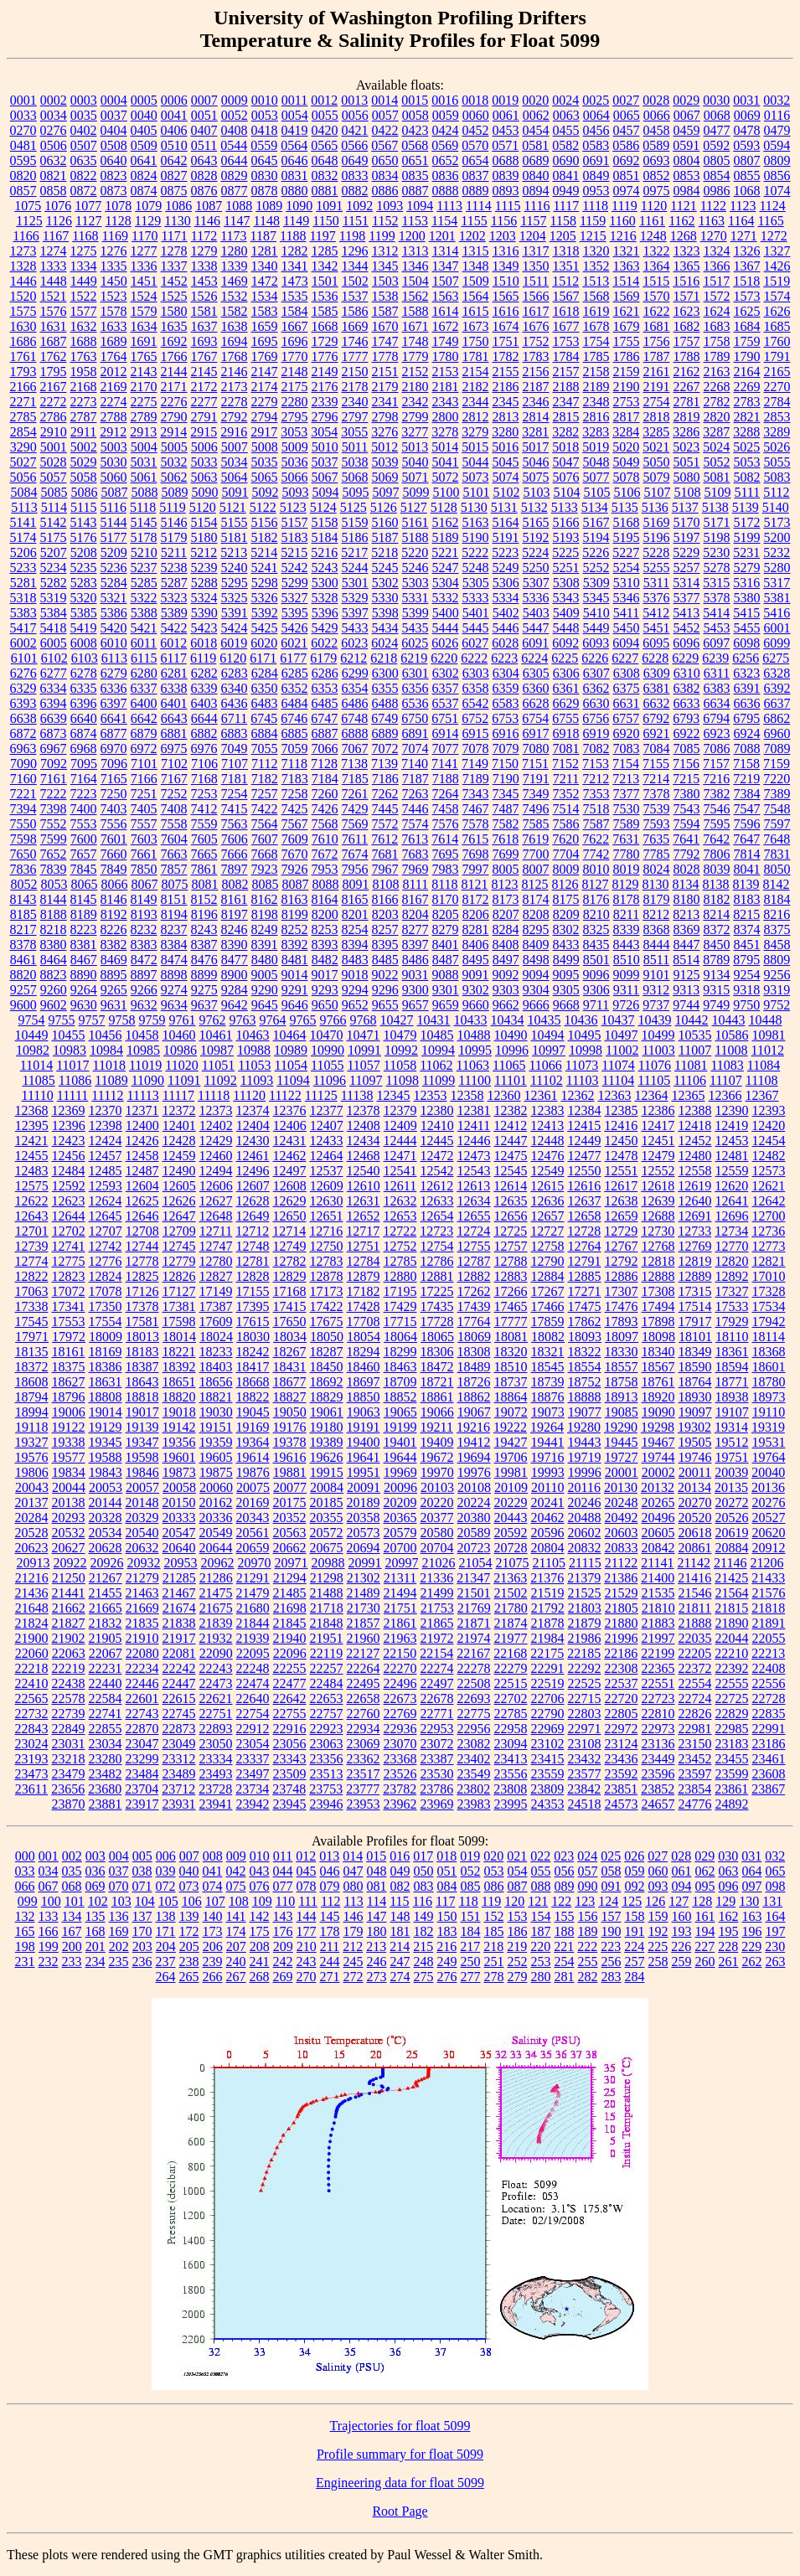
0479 (777, 130)
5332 (445, 598)
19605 (216, 1457)
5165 (536, 522)
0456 (596, 130)
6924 (747, 733)
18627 (68, 1382)
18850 (363, 1397)
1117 (566, 206)
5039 (385, 462)
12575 (32, 1186)
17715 (400, 1321)
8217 (23, 929)
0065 (626, 115)
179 (353, 1931)
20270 (695, 1502)
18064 (400, 1336)
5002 (83, 447)
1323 (687, 251)
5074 (506, 477)
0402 (83, 130)
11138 (357, 1095)
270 (307, 1976)
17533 (732, 1306)
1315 (475, 251)
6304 (506, 673)
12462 (290, 1156)
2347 (566, 402)
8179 (656, 899)
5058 (83, 477)
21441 (68, 1593)
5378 (717, 598)
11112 (107, 1095)
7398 (53, 809)
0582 (565, 145)
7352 (566, 794)
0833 (355, 175)
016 (400, 1856)
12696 (732, 1216)
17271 (584, 1291)
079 (330, 1886)
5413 (686, 613)
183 (447, 1931)
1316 (506, 251)
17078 (105, 1291)
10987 (217, 1050)
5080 (687, 477)
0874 (144, 190)
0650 (385, 160)
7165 (114, 779)
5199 (747, 537)
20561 (253, 1532)
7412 (204, 809)
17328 (769, 1291)
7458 (445, 809)
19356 (179, 1442)
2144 (174, 371)
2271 (23, 402)
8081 (204, 884)
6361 (566, 688)
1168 (85, 236)
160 (682, 1916)
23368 (400, 1759)
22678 (437, 1698)
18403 (216, 1367)
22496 (400, 1683)
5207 (53, 552)
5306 (506, 583)
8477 (234, 959)
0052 (234, 115)
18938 (732, 1397)
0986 (717, 190)
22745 (179, 1713)
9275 (204, 990)
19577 (68, 1457)
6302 (445, 673)
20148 (142, 1502)
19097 (695, 1412)
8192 (114, 914)
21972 (437, 1638)
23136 (658, 1744)
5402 (506, 613)
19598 (142, 1457)
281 (565, 1976)
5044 (475, 462)
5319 (53, 598)
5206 (23, 552)
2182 (475, 386)
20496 (658, 1517)
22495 (363, 1683)
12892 (732, 1276)
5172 (747, 522)
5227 (625, 552)
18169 (105, 1352)
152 (494, 1916)
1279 (204, 251)
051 (447, 1871)
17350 (105, 1306)
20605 (658, 1532)
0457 (626, 130)
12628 (253, 1201)
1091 (329, 206)
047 (353, 1871)
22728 (769, 1698)
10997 (548, 1050)
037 (119, 1871)
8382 (114, 944)
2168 (83, 386)
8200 (325, 914)
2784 (777, 402)
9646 (294, 1005)
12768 (658, 1246)
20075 (253, 1487)
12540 (363, 1171)
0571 (505, 145)
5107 (656, 492)
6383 (717, 688)
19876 (253, 1472)
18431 (290, 1367)
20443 (511, 1517)
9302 (475, 990)
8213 (686, 914)
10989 (290, 1050)
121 (538, 1901)
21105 (549, 1563)
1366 (717, 266)
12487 (142, 1171)
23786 (436, 1789)
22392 (732, 1668)
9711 (596, 1005)
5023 (686, 447)
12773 (769, 1246)
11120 (249, 1095)
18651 (179, 1382)
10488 (474, 1035)
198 (25, 1946)
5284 (114, 583)
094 (682, 1886)
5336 (536, 598)
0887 (415, 190)
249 (447, 1961)
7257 (264, 794)
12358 (466, 1095)
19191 (363, 1427)
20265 (658, 1502)
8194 (174, 914)
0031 (746, 100)
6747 (324, 718)
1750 (475, 341)
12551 (621, 1171)
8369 (687, 929)
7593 (656, 824)
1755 (626, 341)
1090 (299, 206)
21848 (326, 1623)
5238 (174, 567)
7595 (717, 824)
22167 (473, 1653)
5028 (53, 462)
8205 (445, 914)
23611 (31, 1789)
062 (705, 1871)
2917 (263, 432)
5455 (747, 628)
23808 (510, 1789)
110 (285, 1901)
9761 (182, 1020)
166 (49, 1931)
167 (72, 1931)
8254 (355, 929)
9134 (717, 975)
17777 (511, 1321)
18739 (548, 1382)
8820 (23, 975)
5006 (204, 447)
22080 (142, 1653)
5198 (717, 537)
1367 (747, 266)
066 (25, 1886)
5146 (174, 522)
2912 (113, 432)
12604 (142, 1186)
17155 (253, 1291)
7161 (53, 779)
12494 (216, 1171)
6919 (596, 733)
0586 (625, 145)
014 (353, 1856)
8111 (415, 884)
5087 (114, 492)
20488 (584, 1517)
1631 (53, 326)
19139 (142, 1427)
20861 (695, 1548)
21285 (179, 1578)
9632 (144, 1005)
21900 (32, 1638)
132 (25, 1916)
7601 (114, 839)
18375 (68, 1367)
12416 (620, 1125)
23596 (658, 1774)
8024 (656, 869)
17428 (363, 1306)
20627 (68, 1548)
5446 (506, 628)
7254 (234, 794)
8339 (626, 929)
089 (565, 1886)
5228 (656, 552)
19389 (326, 1442)
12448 (548, 1140)
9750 (746, 1005)
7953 (325, 869)
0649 (355, 160)
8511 (656, 959)
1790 (747, 356)
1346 (415, 266)
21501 (474, 1593)
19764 (769, 1457)
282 (588, 1976)
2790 (174, 417)
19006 (68, 1412)
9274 (174, 990)
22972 (621, 1729)
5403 (536, 613)
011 (282, 1856)
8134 (686, 884)
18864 (511, 1397)
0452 (475, 130)
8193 (144, 914)
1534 (264, 296)
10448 (765, 1020)
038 (142, 1871)
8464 (53, 959)
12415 (584, 1125)
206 (213, 1946)
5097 (385, 492)
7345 (506, 794)
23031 (68, 1744)
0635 (83, 160)
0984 (687, 190)
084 (447, 1886)
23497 (253, 1774)
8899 (204, 975)
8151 (174, 899)
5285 (144, 583)
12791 (584, 1261)
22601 (142, 1698)
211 (329, 1946)
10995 (475, 1050)
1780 (445, 356)
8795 (746, 959)
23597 (695, 1774)
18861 (437, 1397)
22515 (511, 1683)
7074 (415, 748)
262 (752, 1961)
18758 (621, 1382)
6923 (717, 733)
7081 (566, 748)
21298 (326, 1578)
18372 (32, 1367)
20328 (105, 1517)
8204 (415, 914)
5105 (596, 492)
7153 (595, 763)
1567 (566, 296)
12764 (584, 1246)
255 (588, 1961)
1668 (325, 326)
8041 (747, 869)
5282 (53, 583)
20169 (253, 1502)
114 (376, 1901)
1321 (626, 251)
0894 (536, 190)
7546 (717, 809)
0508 (114, 145)
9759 (152, 1020)
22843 (32, 1729)
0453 (506, 130)
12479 (658, 1156)
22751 (216, 1713)
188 (565, 1931)
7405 (144, 809)
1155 (474, 221)
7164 (83, 779)
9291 (294, 990)
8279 (445, 929)
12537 (326, 1171)
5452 (687, 628)
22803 (584, 1713)
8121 (475, 884)
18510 (511, 1367)
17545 (32, 1321)
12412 (510, 1125)
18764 (695, 1382)
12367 (761, 1095)
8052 (23, 884)
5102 (506, 492)
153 (518, 1916)
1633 (114, 326)
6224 (534, 658)
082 (400, 1886)
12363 (614, 1095)
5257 (687, 567)
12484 (68, 1171)
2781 (687, 402)
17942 (769, 1321)
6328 (776, 673)
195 (729, 1931)
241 (260, 1961)
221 (564, 1946)
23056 (290, 1744)
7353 (596, 794)
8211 (626, 914)
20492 (621, 1517)
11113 (143, 1095)
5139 (745, 507)
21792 (548, 1608)
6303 (475, 673)
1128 (118, 221)
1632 (83, 326)
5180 (204, 537)
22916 (290, 1729)
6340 (234, 688)
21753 (437, 1608)
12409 (400, 1125)
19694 (474, 1457)
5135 (625, 507)
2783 (747, 402)
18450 (326, 1367)
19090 (658, 1412)
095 (705, 1886)
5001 (53, 447)
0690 (566, 160)
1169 (115, 236)
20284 (32, 1517)
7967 (385, 869)
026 (634, 1856)
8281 (475, 929)
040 (189, 1871)
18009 (105, 1336)
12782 (290, 1261)
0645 (264, 160)
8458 (777, 944)
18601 (769, 1367)
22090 (216, 1653)
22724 (695, 1698)
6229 (685, 658)
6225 (564, 658)
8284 (506, 929)
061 (682, 1871)
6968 (83, 748)
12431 (290, 1140)
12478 (621, 1156)
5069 (385, 477)
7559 (204, 824)
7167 (174, 779)
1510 (506, 281)
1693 (204, 341)
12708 (142, 1231)
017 (423, 1856)
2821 (747, 417)
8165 (355, 899)
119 (491, 1901)
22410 (32, 1683)
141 (236, 1916)
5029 (83, 462)
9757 (92, 1020)
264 (166, 1976)
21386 (620, 1578)
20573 (363, 1532)
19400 (363, 1442)
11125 (321, 1095)
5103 (536, 492)
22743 (142, 1713)
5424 (234, 628)
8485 (385, 959)
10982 (32, 1050)
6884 (264, 733)
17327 (732, 1291)
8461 (23, 959)
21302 (363, 1578)
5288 (204, 583)
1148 (266, 221)
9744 (686, 1005)
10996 (512, 1050)
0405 (144, 130)
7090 (23, 763)
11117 (178, 1095)
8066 (114, 884)
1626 (777, 311)
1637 (204, 326)
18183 (142, 1352)
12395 (32, 1125)
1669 (355, 326)
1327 (777, 251)
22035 (695, 1638)
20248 (621, 1502)
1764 (114, 356)
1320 (596, 251)
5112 (776, 492)
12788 (511, 1261)
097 (752, 1886)
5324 (204, 598)
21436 (32, 1593)
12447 (511, 1140)
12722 (399, 1231)
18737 (511, 1382)
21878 (548, 1623)
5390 (204, 613)
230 (775, 1946)
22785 (511, 1713)
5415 (746, 613)
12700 (769, 1216)
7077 (445, 748)
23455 (732, 1759)
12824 (105, 1276)
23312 (179, 1759)
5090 (204, 492)
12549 (548, 1171)
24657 (658, 1804)
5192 (536, 537)
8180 (687, 899)
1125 (29, 221)
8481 (294, 959)
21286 (216, 1578)
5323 (174, 598)
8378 (23, 944)
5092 (264, 492)
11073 (581, 1065)
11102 (546, 1080)
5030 (114, 462)
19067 (474, 1412)
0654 (475, 160)
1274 (53, 251)
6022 (324, 643)
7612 (384, 839)
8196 (204, 914)
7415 (234, 809)
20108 (474, 1487)
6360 (536, 688)
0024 (565, 100)
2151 (385, 371)
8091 (355, 884)
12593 (105, 1186)
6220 (444, 658)
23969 (437, 1804)
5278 (717, 567)
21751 (400, 1608)
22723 (658, 1698)
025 (611, 1856)
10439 (655, 1020)
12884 (548, 1276)
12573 (769, 1171)
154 (541, 1916)
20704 (437, 1548)
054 (518, 1871)
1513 (595, 281)
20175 (290, 1502)
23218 (68, 1759)
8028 (687, 869)
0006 (174, 100)
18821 (216, 1397)
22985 (732, 1729)
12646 (142, 1216)
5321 (114, 598)
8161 (234, 899)
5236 (114, 567)
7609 (294, 839)
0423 (415, 130)
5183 (294, 537)
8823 (53, 975)
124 (608, 1901)
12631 (363, 1201)
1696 (294, 341)
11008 (731, 1050)
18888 (584, 1397)
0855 (747, 175)
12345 (393, 1095)
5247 (445, 567)
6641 (114, 718)
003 (95, 1856)
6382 (687, 688)
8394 (355, 944)
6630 (596, 703)
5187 (385, 537)
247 (400, 1961)
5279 (747, 567)
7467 (475, 809)
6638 (23, 718)
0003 (83, 100)
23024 (32, 1744)
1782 (506, 356)
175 (260, 1931)
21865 (437, 1623)
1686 (23, 341)
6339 (204, 688)
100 (51, 1901)
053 (494, 1871)
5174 (23, 537)
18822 (253, 1397)
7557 (144, 824)
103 (121, 1901)
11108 (762, 1080)
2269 (747, 386)
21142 (694, 1563)
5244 (355, 567)
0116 (777, 115)
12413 (547, 1125)
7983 (445, 869)
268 (260, 1976)
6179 (323, 658)
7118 (294, 763)
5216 (324, 552)
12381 (474, 1110)
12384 (584, 1110)
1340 (264, 266)
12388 (695, 1110)
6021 (294, 643)
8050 (777, 869)
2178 (355, 386)
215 (423, 1946)
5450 (626, 628)
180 (377, 1931)
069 (95, 1886)
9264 (83, 990)
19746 (695, 1457)
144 (307, 1916)
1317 (536, 251)
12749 (290, 1246)
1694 (234, 341)
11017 (72, 1065)
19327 (32, 1442)
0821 (53, 175)
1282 (294, 251)
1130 (177, 221)
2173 (234, 386)
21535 (658, 1593)
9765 (303, 1020)
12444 (400, 1140)
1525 (174, 296)
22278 (474, 1668)
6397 (114, 703)
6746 (294, 718)
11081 (690, 1065)
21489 (363, 1593)
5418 (53, 628)
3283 (595, 432)
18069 (474, 1336)
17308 (658, 1291)
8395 (385, 944)
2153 (445, 371)
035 (72, 1871)
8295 (536, 929)
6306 (566, 673)
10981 (769, 1035)
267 (236, 1976)
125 (632, 1901)
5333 (475, 598)
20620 (769, 1532)
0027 (625, 100)
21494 (400, 1593)
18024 (216, 1336)
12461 (253, 1156)
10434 (507, 1020)
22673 (400, 1698)
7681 (385, 854)
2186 (506, 386)
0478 (747, 130)
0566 (354, 145)
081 (377, 1886)
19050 (290, 1412)
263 (776, 1961)
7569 (355, 824)
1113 (449, 206)
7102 (174, 763)
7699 (506, 854)
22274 (437, 1668)
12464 (326, 1156)
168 (95, 1931)
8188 (53, 914)
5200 (777, 537)
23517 (363, 1774)
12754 (437, 1246)
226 (681, 1946)
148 (400, 1916)
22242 (179, 1668)
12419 (731, 1125)
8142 (776, 884)
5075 (536, 477)
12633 (437, 1201)
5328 (325, 598)
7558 (174, 824)
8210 (596, 914)
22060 (32, 1653)
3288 (746, 432)
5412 (656, 613)
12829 (290, 1276)
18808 (105, 1397)
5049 (626, 462)
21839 (216, 1623)
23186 (769, 1744)
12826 (179, 1276)
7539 (656, 809)
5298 (264, 583)
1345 (385, 266)
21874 (511, 1623)
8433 (566, 944)
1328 (23, 266)
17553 (68, 1321)
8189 (83, 914)
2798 (385, 417)
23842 (584, 1789)
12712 (252, 1231)
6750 (414, 718)
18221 (179, 1352)
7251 (144, 794)
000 (25, 1856)
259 (682, 1961)
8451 (747, 944)
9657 (415, 1005)
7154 (625, 763)
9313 (686, 990)
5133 (564, 507)
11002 (622, 1050)
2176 (325, 386)
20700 (400, 1548)
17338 (32, 1306)
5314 (686, 583)
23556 (511, 1774)
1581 (204, 311)
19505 (695, 1442)
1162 (681, 221)
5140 (775, 507)
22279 (511, 1668)
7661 (144, 854)
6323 (746, 673)
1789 (717, 356)
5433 (355, 628)
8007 (536, 869)
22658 (363, 1698)
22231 (105, 1668)
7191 (536, 779)
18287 (326, 1352)
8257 (385, 929)
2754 (656, 402)
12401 (179, 1125)
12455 (32, 1156)
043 (260, 1871)
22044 (732, 1638)
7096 (114, 763)
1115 (508, 206)
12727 (547, 1231)
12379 (400, 1110)
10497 (621, 1035)
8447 (687, 944)
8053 (53, 884)
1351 (566, 266)
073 (189, 1886)
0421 (355, 130)
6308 (626, 673)
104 (145, 1901)
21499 (437, 1593)
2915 (203, 432)
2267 (687, 386)
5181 (234, 537)
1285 (325, 251)
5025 (746, 447)
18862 (474, 1397)
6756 (595, 718)
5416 (776, 613)
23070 (400, 1744)
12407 (326, 1125)
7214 (656, 779)
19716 (548, 1457)
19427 (511, 1442)
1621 (626, 311)
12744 (142, 1246)
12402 (216, 1125)
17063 (32, 1291)
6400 (144, 703)
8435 (596, 944)
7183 (294, 779)
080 (353, 1886)
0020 (535, 100)
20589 (474, 1532)
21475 (216, 1593)
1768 (234, 356)
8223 (83, 929)
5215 (294, 552)
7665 (204, 854)
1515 (656, 281)
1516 (686, 281)
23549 (474, 1774)
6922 (687, 733)
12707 (105, 1231)
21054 (476, 1563)
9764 (273, 1020)
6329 (23, 688)
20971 (291, 1563)
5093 (294, 492)
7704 (566, 854)
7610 (325, 839)
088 (541, 1886)
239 (213, 1961)
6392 (777, 688)
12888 (658, 1276)
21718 (326, 1608)
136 (119, 1916)
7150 (505, 763)
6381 (656, 688)
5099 (415, 492)
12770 (732, 1246)
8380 (53, 944)
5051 (687, 462)
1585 (325, 311)
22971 (584, 1729)
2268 (717, 386)
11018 (109, 1065)
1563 (445, 296)
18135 (32, 1352)
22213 (768, 1653)
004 (119, 1856)
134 (72, 1916)
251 (494, 1961)
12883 (511, 1276)
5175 (53, 537)
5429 (325, 628)
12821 (769, 1261)
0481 (23, 145)
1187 (263, 236)
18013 (142, 1336)
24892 (732, 1804)
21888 (695, 1623)
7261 (355, 794)
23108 (584, 1744)
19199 (400, 1427)
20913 (33, 1563)
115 (399, 1901)
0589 (656, 145)
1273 (23, 251)
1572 (717, 296)
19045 (253, 1412)
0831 (294, 175)
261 (729, 1961)
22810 (658, 1713)
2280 (294, 402)
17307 (621, 1291)
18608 (32, 1382)
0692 (626, 160)
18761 (658, 1382)
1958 (83, 371)
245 (353, 1961)
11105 (653, 1080)
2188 (566, 386)
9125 (687, 975)
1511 (536, 281)
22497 (437, 1683)
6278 (83, 673)
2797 (355, 417)
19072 (511, 1412)
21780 (511, 1608)
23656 (68, 1789)
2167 (53, 386)
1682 (687, 326)
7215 (686, 779)
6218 (383, 658)
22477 (290, 1683)
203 (142, 1946)
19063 (363, 1412)
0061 (506, 115)
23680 (104, 1789)
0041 (174, 115)
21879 (584, 1623)
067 (49, 1886)
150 (447, 1916)
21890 (732, 1623)
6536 (415, 703)
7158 (746, 763)
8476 (204, 959)
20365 (400, 1517)
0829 (234, 175)
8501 (596, 959)
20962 (218, 1563)
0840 (536, 175)
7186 (385, 779)
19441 (548, 1442)
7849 (114, 869)
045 (307, 1871)
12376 (290, 1110)
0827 (174, 175)
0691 (596, 160)
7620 (565, 839)
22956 (474, 1729)
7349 (536, 794)
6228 (655, 658)
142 (260, 1916)
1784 (566, 356)
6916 (506, 733)
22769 (400, 1713)
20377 (437, 1517)
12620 (731, 1186)
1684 (747, 326)
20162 (216, 1502)
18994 (32, 1412)
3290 (23, 447)
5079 (656, 477)
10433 (471, 1020)
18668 (253, 1382)
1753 (566, 341)
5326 (264, 598)
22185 (584, 1653)
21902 (68, 1638)
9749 (716, 1005)
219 (517, 1946)
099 (28, 1901)
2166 (23, 386)
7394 (23, 809)
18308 (474, 1352)
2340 (355, 402)
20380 (474, 1517)
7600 (83, 839)
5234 (53, 567)
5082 (747, 477)
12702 (68, 1231)
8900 (234, 975)
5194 (596, 537)
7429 (355, 809)
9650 (325, 1005)
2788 (114, 417)
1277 (144, 251)
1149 (296, 221)
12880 (400, 1276)
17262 (474, 1291)
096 (729, 1886)
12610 (363, 1186)
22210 (731, 1653)
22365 (658, 1668)
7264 (445, 794)
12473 (474, 1156)
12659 (621, 1216)
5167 (596, 522)
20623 (32, 1548)
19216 (473, 1427)
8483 (355, 959)
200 (72, 1946)
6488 (385, 703)
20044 (68, 1487)
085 (471, 1886)
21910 (142, 1638)
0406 (174, 130)
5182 (264, 537)
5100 (445, 492)
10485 (437, 1035)
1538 (385, 296)
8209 (566, 914)
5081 (717, 477)
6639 (53, 718)
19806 (32, 1472)
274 (400, 1976)
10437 (618, 1020)
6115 (144, 658)
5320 (83, 598)
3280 (505, 432)
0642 (174, 160)
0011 (294, 100)
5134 (594, 507)
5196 (656, 537)
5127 (413, 507)
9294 (355, 990)
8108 (385, 884)
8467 (83, 959)
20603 (621, 1532)
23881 (105, 1804)
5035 (264, 462)
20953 (181, 1563)
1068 (747, 190)
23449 (658, 1759)
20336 (216, 1517)
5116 (113, 507)
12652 (363, 1216)
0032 (776, 100)
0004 (114, 100)
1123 (743, 206)
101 (75, 1901)
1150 (325, 221)
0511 (204, 145)
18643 (142, 1382)
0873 (114, 190)
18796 (68, 1397)
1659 (264, 326)
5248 (475, 567)
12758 (548, 1246)
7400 (83, 809)
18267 (290, 1352)
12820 (732, 1261)
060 (658, 1871)
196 (752, 1931)
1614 (445, 311)
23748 (289, 1789)
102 (98, 1901)
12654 (437, 1216)
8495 (475, 959)
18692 (326, 1382)
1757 (687, 341)
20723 (474, 1548)
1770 (294, 356)
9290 (264, 990)
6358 (475, 688)
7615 (475, 839)
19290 (620, 1427)
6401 (174, 703)
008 (213, 1856)
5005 (174, 447)
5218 (384, 552)
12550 (584, 1171)
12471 (400, 1156)
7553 (83, 824)
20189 (363, 1502)
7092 (53, 763)
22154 (436, 1653)
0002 (53, 100)
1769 (264, 356)
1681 (656, 326)
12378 (363, 1110)
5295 (234, 583)
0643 (204, 160)
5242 (294, 567)
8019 (626, 869)
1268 (683, 236)
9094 (536, 975)
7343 (475, 794)
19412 (474, 1442)
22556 (769, 1683)
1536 (325, 296)
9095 (566, 975)
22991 (769, 1729)
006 (166, 1856)
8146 (114, 899)
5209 (114, 552)
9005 (264, 975)
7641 (686, 839)
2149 (325, 371)
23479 (68, 1774)
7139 (384, 763)
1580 (174, 311)
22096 (290, 1653)
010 (260, 1856)
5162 (445, 522)
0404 (114, 130)
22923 (326, 1729)
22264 (363, 1668)
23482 (105, 1774)
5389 (174, 613)
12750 (326, 1246)
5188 (415, 537)
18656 (216, 1382)
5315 (716, 583)
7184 (325, 779)
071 (142, 1886)
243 (307, 1961)
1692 (174, 341)
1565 (506, 296)
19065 (400, 1412)
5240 (234, 567)
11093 (256, 1080)
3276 (384, 432)
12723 (436, 1231)
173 (213, 1931)
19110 (768, 1412)
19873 (179, 1472)
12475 (511, 1156)
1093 (389, 206)
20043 (32, 1487)
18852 (400, 1397)
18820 (179, 1397)
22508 (474, 1683)
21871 (474, 1623)
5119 (172, 507)
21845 (290, 1623)
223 (611, 1946)
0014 (384, 100)
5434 (385, 628)
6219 (413, 658)
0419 (294, 130)
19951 (363, 1472)
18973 (769, 1397)
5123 (293, 507)
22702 (511, 1698)
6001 (777, 628)
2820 (717, 417)
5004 (144, 447)
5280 (777, 567)
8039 (717, 869)
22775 (474, 1713)
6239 (715, 658)
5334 (506, 598)
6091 (535, 643)
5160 (385, 522)
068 (72, 1886)
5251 (566, 567)
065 (776, 1871)
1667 (294, 326)
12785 (400, 1261)
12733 (694, 1231)
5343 (566, 598)
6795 (746, 718)
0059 (445, 115)
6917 (536, 733)
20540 (142, 1532)
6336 (114, 688)
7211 (566, 779)
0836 (445, 175)
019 (470, 1856)
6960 (777, 733)
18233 (216, 1352)
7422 (264, 809)
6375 (626, 688)
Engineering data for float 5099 (400, 2482)
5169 (656, 522)
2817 (626, 417)
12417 (657, 1125)
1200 (412, 236)
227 (704, 1946)
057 (588, 1871)
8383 (144, 944)
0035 (83, 115)
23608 (769, 1774)
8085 (264, 884)
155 (565, 1916)
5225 (565, 552)
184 (471, 1931)
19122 (68, 1427)
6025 (414, 643)
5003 (114, 447)
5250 (536, 567)
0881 (325, 190)
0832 (325, 175)
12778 (142, 1261)
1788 (687, 356)
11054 (291, 1065)
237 (166, 1961)
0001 (23, 100)
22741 (105, 1713)
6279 (114, 673)
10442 (692, 1020)
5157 (294, 522)
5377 (687, 598)
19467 (658, 1442)
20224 (474, 1502)
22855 (105, 1729)
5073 (475, 477)
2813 (506, 417)
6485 (325, 703)
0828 (204, 175)
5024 (716, 447)
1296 (355, 251)
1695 (264, 341)
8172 (475, 899)
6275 (775, 658)
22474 (253, 1683)
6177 (293, 658)
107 (215, 1901)
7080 (536, 748)
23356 (326, 1759)
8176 (596, 899)
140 (213, 1916)
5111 (747, 492)
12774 (32, 1261)
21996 (621, 1638)
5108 (687, 492)
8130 (656, 884)
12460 (216, 1156)
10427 (397, 1020)
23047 (142, 1744)
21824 (32, 1623)
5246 (415, 567)
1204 (532, 236)
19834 (68, 1472)
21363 (510, 1578)
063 (729, 1871)
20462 (548, 1517)
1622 (656, 311)
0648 (325, 160)
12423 (68, 1140)
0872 (83, 190)
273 (377, 1976)
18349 (695, 1352)
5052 (717, 462)
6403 (204, 703)
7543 (687, 809)
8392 (294, 944)
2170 (144, 386)
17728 (437, 1321)
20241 (548, 1502)
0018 (475, 100)
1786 (626, 356)
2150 (355, 371)
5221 (444, 552)
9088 (445, 975)
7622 (595, 839)
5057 (53, 477)
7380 (687, 794)
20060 (216, 1487)
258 (658, 1961)
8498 (536, 959)
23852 (657, 1789)
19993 (548, 1472)
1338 (204, 266)
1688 (83, 341)
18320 (511, 1352)
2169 (114, 386)
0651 (415, 160)
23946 (326, 1804)
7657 (83, 854)
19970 (437, 1472)
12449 (584, 1140)
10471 (363, 1035)
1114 (479, 206)
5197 (687, 537)
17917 (695, 1321)
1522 (83, 296)
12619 (694, 1186)
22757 (326, 1713)
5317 (776, 583)
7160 (23, 779)
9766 (333, 1020)
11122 (285, 1095)
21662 (68, 1608)
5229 (686, 552)
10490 (511, 1035)
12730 (657, 1231)
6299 (355, 673)
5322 (144, 598)
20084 (326, 1487)
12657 (548, 1216)
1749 (445, 341)
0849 (596, 175)
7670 (294, 854)
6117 (174, 658)
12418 (694, 1125)
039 (166, 1871)
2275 (144, 402)
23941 (216, 1804)
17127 (179, 1291)
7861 (204, 869)
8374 (747, 929)
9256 (777, 975)
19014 (105, 1412)
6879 (144, 733)
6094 (625, 643)
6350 (264, 688)
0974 (626, 190)
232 (49, 1961)
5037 (325, 462)
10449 (32, 1035)
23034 (105, 1744)
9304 (536, 990)
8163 (294, 899)
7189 (475, 779)
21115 (585, 1563)
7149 (475, 763)
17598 (179, 1321)
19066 (437, 1412)
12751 (363, 1246)
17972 (68, 1336)
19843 (105, 1472)
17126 (142, 1291)
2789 (144, 417)
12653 (400, 1216)
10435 (544, 1020)
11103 (582, 1080)
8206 (475, 914)
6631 (626, 703)
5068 (355, 477)
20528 (32, 1532)
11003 (658, 1050)
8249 (264, 929)
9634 (174, 1005)
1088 (238, 206)
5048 (596, 462)
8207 (506, 914)
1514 (625, 281)
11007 (695, 1050)
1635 (174, 326)
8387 (204, 944)
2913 (143, 432)
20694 (363, 1548)
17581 (142, 1321)
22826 (695, 1713)
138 (166, 1916)
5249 (506, 567)
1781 (475, 356)
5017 (535, 447)
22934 (363, 1729)
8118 (444, 884)
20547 (179, 1532)
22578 (68, 1698)
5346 (626, 598)
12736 (768, 1231)
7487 (506, 809)
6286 (325, 673)
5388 (144, 613)
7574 (415, 824)
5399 (415, 613)
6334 (53, 688)
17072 (68, 1291)
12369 (68, 1110)
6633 (687, 703)
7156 (686, 763)
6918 (566, 733)
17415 (290, 1306)
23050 (216, 1744)
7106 (204, 763)
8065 (83, 884)
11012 (767, 1050)
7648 (776, 839)
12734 (731, 1231)
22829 (732, 1713)
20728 (511, 1548)
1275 (83, 251)
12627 (216, 1201)
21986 (584, 1638)
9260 (53, 990)
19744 (658, 1457)
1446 (23, 281)
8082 (234, 884)
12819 (695, 1261)
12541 (400, 1171)
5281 (23, 583)
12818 (658, 1261)
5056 (23, 477)
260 (705, 1961)
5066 (294, 477)
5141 (23, 522)
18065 (437, 1336)
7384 (747, 794)
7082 (596, 748)
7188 (445, 779)
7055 (264, 748)
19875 (216, 1472)
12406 (290, 1125)
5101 (475, 492)
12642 (769, 1201)
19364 (253, 1442)
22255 (290, 1668)
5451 (656, 628)
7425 (294, 809)
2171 (174, 386)
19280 (584, 1427)
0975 (656, 190)
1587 (385, 311)
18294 (363, 1352)
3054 (324, 432)
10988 (254, 1050)
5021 (656, 447)
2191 (656, 386)
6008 (83, 643)
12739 (32, 1246)
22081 (179, 1653)
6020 (263, 643)
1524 (144, 296)
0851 (626, 175)
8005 (506, 869)
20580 (437, 1532)
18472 (437, 1367)
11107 (726, 1080)
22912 (253, 1729)
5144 (114, 522)
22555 (732, 1683)
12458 (142, 1156)
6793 (686, 718)
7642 (716, 839)
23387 (437, 1759)
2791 (204, 417)
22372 (695, 1668)
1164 (741, 221)
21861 (400, 1623)
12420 (768, 1125)
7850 (144, 869)
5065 (264, 477)
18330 (621, 1352)
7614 (444, 839)
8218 (53, 929)
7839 (53, 869)
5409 (566, 613)
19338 (68, 1442)
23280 (105, 1759)
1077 (88, 206)
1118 (595, 206)
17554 (105, 1321)
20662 (290, 1548)
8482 (325, 959)
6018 (203, 643)
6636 (747, 703)
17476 (621, 1306)
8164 (325, 899)
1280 (234, 251)
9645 (264, 1005)
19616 (290, 1457)
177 (307, 1931)
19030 (216, 1412)
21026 (439, 1563)
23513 (326, 1774)
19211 (437, 1427)
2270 (777, 386)
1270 (713, 236)
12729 (620, 1231)
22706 (548, 1698)
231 (25, 1961)
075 (236, 1886)
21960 (363, 1638)
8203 (385, 914)
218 (493, 1946)
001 (49, 1856)
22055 (769, 1638)
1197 (322, 236)
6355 (385, 688)
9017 (325, 975)
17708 (363, 1321)
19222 (510, 1427)
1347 (445, 266)
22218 (32, 1668)
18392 (179, 1367)
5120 (202, 507)
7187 (415, 779)
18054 (363, 1336)
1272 (774, 236)
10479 (400, 1035)
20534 (105, 1532)
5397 (355, 613)
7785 (656, 854)
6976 (204, 748)
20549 (216, 1532)
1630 (23, 326)
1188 (293, 236)
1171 (174, 236)
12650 (290, 1216)
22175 (547, 1653)
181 (400, 1931)
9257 (23, 990)
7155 (656, 763)
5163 (475, 522)
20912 (769, 1548)
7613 (414, 839)
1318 (566, 251)
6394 (53, 703)
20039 (731, 1472)
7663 (174, 854)
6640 (83, 718)
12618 (657, 1186)
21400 (657, 1578)
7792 (687, 854)
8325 (596, 929)
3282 (565, 432)
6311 (717, 673)
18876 (548, 1397)
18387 (142, 1367)
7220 (776, 779)
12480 (695, 1156)
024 (587, 1856)
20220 (437, 1502)
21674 (179, 1608)
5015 (475, 447)
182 (424, 1931)
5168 (626, 522)
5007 (234, 447)
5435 (415, 628)
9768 (363, 1020)
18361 (732, 1352)
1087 (208, 206)
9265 (114, 990)
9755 (62, 1020)
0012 (324, 100)
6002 (23, 643)
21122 (621, 1563)
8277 (415, 929)
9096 (596, 975)
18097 (621, 1336)
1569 (626, 296)
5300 (325, 583)
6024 (384, 643)
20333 (179, 1517)
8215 (746, 914)
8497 (506, 959)
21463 (142, 1593)
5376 (656, 598)
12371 (142, 1110)
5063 (204, 477)
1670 (385, 326)
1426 (777, 266)
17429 (400, 1306)
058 (611, 1871)
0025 (595, 100)
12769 (695, 1246)
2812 (475, 417)
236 (142, 1961)
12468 (363, 1156)
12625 (142, 1201)
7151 (535, 763)
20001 (621, 1472)
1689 (114, 341)
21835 (142, 1623)
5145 (144, 522)
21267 (105, 1578)
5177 (114, 537)
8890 (83, 975)
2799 (415, 417)
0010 (264, 100)
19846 (142, 1472)
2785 (23, 417)
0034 (53, 115)
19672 (437, 1457)
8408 (506, 944)
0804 (687, 160)
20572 (326, 1532)
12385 (621, 1110)
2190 (626, 386)
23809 (547, 1789)
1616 (506, 311)
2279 (264, 402)
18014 (179, 1336)
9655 (385, 1005)
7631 (625, 839)
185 (494, 1931)
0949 (566, 190)
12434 (363, 1140)
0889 (475, 190)
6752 (475, 718)
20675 (326, 1548)
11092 (220, 1080)
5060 (114, 477)
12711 (215, 1231)
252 (518, 1961)
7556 (114, 824)
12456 (68, 1156)
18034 (290, 1336)
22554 (695, 1683)
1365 (687, 266)
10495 (584, 1035)
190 (611, 1931)
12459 (179, 1156)
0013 (354, 100)
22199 (657, 1653)
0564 (294, 145)
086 (494, 1886)
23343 (290, 1759)
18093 (584, 1336)
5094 (325, 492)
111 (307, 1901)
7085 (687, 748)
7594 (687, 824)
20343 (253, 1517)
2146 (234, 371)
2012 (114, 371)
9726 (625, 1005)
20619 (732, 1532)
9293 (325, 990)
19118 (31, 1427)
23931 (179, 1804)
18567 (658, 1367)
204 (166, 1946)
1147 (237, 221)
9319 (776, 990)
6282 (204, 673)
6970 (114, 748)
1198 (352, 236)
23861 (731, 1789)
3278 (444, 432)
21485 (290, 1593)
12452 (695, 1140)
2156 (536, 371)
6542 (475, 703)
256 (611, 1961)
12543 (474, 1171)
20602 (584, 1532)
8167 (415, 899)
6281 (174, 673)
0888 (445, 190)
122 (561, 1901)
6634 (717, 703)
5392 (264, 613)
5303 (415, 583)
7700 (536, 854)
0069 (747, 115)
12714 (289, 1231)
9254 (747, 975)
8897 (144, 975)
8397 (415, 944)
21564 (732, 1593)
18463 (400, 1367)
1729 (325, 341)
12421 (32, 1140)
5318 (23, 598)
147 (377, 1916)
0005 (144, 100)
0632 (53, 160)
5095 (355, 492)
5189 (445, 537)
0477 (717, 130)
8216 (776, 914)
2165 (777, 371)
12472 (437, 1156)
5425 (264, 628)
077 (283, 1886)
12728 (584, 1231)
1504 (415, 281)
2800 (445, 417)
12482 (769, 1156)
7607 (264, 839)
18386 (105, 1367)
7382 (717, 794)
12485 (105, 1171)
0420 (325, 130)
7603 (144, 839)
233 (72, 1961)
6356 (415, 688)
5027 (23, 462)
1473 (294, 281)
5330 (385, 598)
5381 (777, 598)
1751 (506, 341)
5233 (23, 567)
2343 (445, 402)
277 (471, 1976)
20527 (769, 1517)
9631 (114, 1005)
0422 (385, 130)
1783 (536, 356)
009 (236, 1856)
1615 (475, 311)
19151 (216, 1427)
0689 (536, 160)
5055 (777, 462)
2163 (717, 371)
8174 (536, 899)
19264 (547, 1427)
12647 (179, 1216)
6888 (355, 733)
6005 (53, 643)
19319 (768, 1427)
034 (49, 1871)
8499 (566, 959)
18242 (253, 1352)
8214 (716, 914)
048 (377, 1871)
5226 (595, 552)
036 (95, 1871)
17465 (511, 1306)
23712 (178, 1789)
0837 (475, 175)
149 (424, 1916)
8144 (53, 899)
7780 (626, 854)
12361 (540, 1095)
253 (541, 1961)
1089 (268, 206)
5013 (414, 447)
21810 (658, 1608)
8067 (144, 884)
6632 (656, 703)
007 (189, 1856)
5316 (746, 583)
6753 (505, 718)
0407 (204, 130)
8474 (174, 959)
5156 (264, 522)
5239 (204, 567)
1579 (144, 311)
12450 (621, 1140)
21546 (695, 1593)
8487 (445, 959)
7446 (415, 809)
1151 (356, 221)
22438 (68, 1683)
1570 (656, 296)
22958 (511, 1729)
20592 (511, 1532)
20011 (695, 1472)
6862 (776, 718)
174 (236, 1931)
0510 (174, 145)
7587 (596, 824)
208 (260, 1946)
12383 (548, 1110)
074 (213, 1886)
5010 (325, 447)
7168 (204, 779)
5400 (445, 613)
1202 (472, 236)
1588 (415, 311)
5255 (656, 567)
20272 (732, 1502)
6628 (536, 703)
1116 (537, 206)
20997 (402, 1563)
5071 (415, 477)
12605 (179, 1186)
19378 (290, 1442)
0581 (535, 145)
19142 (179, 1427)
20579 (400, 1532)
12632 (400, 1201)
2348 (596, 402)
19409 (437, 1442)
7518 (596, 809)
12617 (620, 1186)
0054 (294, 115)
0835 (415, 175)
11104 (618, 1080)
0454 (536, 130)
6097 (716, 643)
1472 (264, 281)
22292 (584, 1668)
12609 (326, 1186)
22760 (363, 1713)
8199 (294, 914)
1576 (53, 311)
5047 (566, 462)
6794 (716, 718)
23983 (474, 1804)
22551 (658, 1683)
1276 (114, 251)
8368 (656, 929)
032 (775, 1856)
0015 (414, 100)
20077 (290, 1487)
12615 (547, 1186)
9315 (716, 990)
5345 (596, 598)
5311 (656, 583)
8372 (717, 929)
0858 (53, 190)
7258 (294, 794)
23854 (694, 1789)
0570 (475, 145)
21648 (32, 1608)
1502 (355, 281)
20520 (695, 1517)
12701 (32, 1231)
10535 (695, 1035)
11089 (111, 1080)
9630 (83, 1005)
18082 (548, 1336)
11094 (292, 1080)
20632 (142, 1548)
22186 (620, 1653)
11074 (617, 1065)
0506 (53, 145)
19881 (290, 1472)
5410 (596, 613)
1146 (207, 221)
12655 (474, 1216)
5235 (83, 567)
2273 (83, 402)
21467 (179, 1593)
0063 (566, 115)
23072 (437, 1744)
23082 (474, 1744)
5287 (174, 583)
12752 (400, 1246)
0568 (414, 145)
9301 (445, 990)
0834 (385, 175)
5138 (715, 507)
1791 (777, 356)
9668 (566, 1005)
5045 (506, 462)
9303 (506, 990)
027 (658, 1856)
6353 (325, 688)
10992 (401, 1050)
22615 (179, 1698)
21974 (474, 1638)
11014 (36, 1065)
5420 (114, 628)
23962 (400, 1804)
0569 (444, 145)
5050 (656, 462)
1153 (415, 221)
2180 (415, 386)
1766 (174, 356)
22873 (179, 1729)
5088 (144, 492)
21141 (657, 1563)
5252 (596, 567)
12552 (658, 1171)
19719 (584, 1457)
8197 (234, 914)
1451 (144, 281)
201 (95, 1946)
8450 (717, 944)
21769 (474, 1608)
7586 (566, 824)
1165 (770, 221)
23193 (32, 1759)
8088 (325, 884)
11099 (438, 1080)
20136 (768, 1487)
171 (166, 1931)
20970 (254, 1563)
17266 (511, 1291)
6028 (505, 643)
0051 (204, 115)
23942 (253, 1804)
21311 (400, 1578)
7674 (355, 854)
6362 (596, 688)
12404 (253, 1125)
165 (25, 1931)
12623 (68, 1201)
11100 (474, 1080)
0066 (656, 115)
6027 (475, 643)
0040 (144, 115)
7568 (325, 824)
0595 (23, 160)
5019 (595, 447)
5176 (83, 537)
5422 (174, 628)
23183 (732, 1744)
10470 (326, 1035)
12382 (511, 1110)
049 (400, 1871)
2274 (114, 402)
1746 (355, 341)
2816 (596, 417)
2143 (144, 371)
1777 (355, 356)
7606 (234, 839)
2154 (475, 371)
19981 (511, 1472)
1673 (475, 326)
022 (540, 1856)
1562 (415, 296)
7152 (565, 763)
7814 (747, 854)
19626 (326, 1457)
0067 (687, 115)
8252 (294, 929)
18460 (363, 1367)
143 (283, 1916)
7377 (626, 794)
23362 (363, 1759)
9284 (234, 990)
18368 (769, 1352)
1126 (59, 221)
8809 (776, 959)
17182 (363, 1291)
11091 (184, 1080)
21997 (658, 1638)
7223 (83, 794)
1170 (144, 236)
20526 (732, 1517)
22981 (695, 1729)
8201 (355, 914)
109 (262, 1901)
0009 (234, 100)
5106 (626, 492)
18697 (363, 1382)
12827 (216, 1276)
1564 (475, 296)
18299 (400, 1352)
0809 (777, 160)
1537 (355, 296)
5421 (144, 628)
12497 (290, 1171)
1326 (747, 251)
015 (376, 1856)
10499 (658, 1035)
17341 (68, 1306)
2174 (264, 386)
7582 (506, 824)
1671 (415, 326)
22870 (142, 1729)
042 (236, 1871)
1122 (713, 206)
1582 (234, 311)
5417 (23, 628)
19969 (400, 1472)
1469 (234, 281)
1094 (419, 206)
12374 (253, 1110)
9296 (385, 990)
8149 (144, 899)
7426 (325, 809)
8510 (626, 959)
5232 (776, 552)
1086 (178, 206)
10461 (216, 1035)
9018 (355, 975)
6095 (656, 643)
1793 (23, 371)
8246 (234, 929)
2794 (264, 417)
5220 (414, 552)
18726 (474, 1382)
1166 (26, 236)
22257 (326, 1668)
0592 (716, 145)
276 (447, 1976)
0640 (114, 160)
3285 (656, 432)
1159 (593, 221)
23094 (511, 1744)
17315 (695, 1291)
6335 (83, 688)
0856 (777, 175)
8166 (385, 899)
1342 (325, 266)
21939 (253, 1638)
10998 (585, 1050)
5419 (83, 628)
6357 (445, 688)
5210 (144, 552)
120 (514, 1901)
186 (518, 1931)
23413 (511, 1759)
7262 (385, 794)
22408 (769, 1668)
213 (376, 1946)
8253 (325, 929)
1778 (385, 356)
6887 (325, 733)
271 (330, 1976)
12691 (695, 1216)
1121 (683, 206)
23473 (32, 1774)
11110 (38, 1095)
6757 (625, 718)
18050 (326, 1336)
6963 (23, 748)
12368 (32, 1110)
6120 (232, 658)
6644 (204, 718)
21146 (730, 1563)
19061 (326, 1412)
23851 (620, 1789)
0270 (23, 130)
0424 (445, 130)
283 (611, 1976)
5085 (53, 492)
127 (678, 1901)
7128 (324, 763)
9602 (53, 1005)
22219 (68, 1668)
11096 (329, 1080)
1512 (565, 281)
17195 (400, 1291)
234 (95, 1961)
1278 (174, 251)
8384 (174, 944)
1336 (144, 266)
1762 (53, 356)
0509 (144, 145)
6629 (566, 703)
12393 (769, 1110)
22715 (584, 1698)
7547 (747, 809)
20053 (105, 1487)
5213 (233, 552)
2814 (536, 417)
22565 (32, 1698)
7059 (294, 748)
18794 (32, 1397)
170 (142, 1931)
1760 (777, 341)
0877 (234, 190)
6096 (686, 643)
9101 (656, 975)
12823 (68, 1276)
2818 (656, 417)
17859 (548, 1321)
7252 (174, 794)
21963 (400, 1638)
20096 (400, 1487)
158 (635, 1916)
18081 (511, 1336)
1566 (536, 296)
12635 (511, 1201)
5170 (687, 522)
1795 (53, 371)
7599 (53, 839)
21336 (436, 1578)
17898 (658, 1321)
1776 (325, 356)
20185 (326, 1502)
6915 (475, 733)
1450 (114, 281)
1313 (415, 251)
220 (540, 1946)
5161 (415, 522)
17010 (769, 1276)
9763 (243, 1020)
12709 (179, 1231)
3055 (354, 432)
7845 (83, 869)
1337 (174, 266)
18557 (621, 1367)
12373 (216, 1110)
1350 (536, 266)
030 (728, 1856)
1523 (114, 296)
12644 (68, 1216)
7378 (656, 794)
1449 (83, 281)
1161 (652, 221)
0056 (355, 115)
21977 (511, 1638)
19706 (511, 1457)
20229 (511, 1502)
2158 (596, 371)
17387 (216, 1306)
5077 (596, 477)
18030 (253, 1336)
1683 (717, 326)
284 (635, 1976)
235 (119, 1961)
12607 (253, 1186)
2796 (325, 417)
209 (283, 1946)
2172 (204, 386)
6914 (445, 733)
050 (424, 1871)
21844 (253, 1623)
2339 (325, 402)
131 (772, 1901)
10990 (327, 1050)
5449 (596, 628)
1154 (444, 221)
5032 (174, 462)
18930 (695, 1397)
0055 (325, 115)
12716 (326, 1231)
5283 (83, 583)
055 (541, 1871)
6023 (354, 643)
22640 (253, 1698)
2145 (204, 371)
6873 (53, 733)
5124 (323, 507)
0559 (263, 145)
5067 (325, 477)
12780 (216, 1261)
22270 (400, 1668)
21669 (142, 1608)
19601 (179, 1457)
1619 (596, 311)
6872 (23, 733)
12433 (326, 1140)
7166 (144, 779)
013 (329, 1856)
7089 (777, 748)
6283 (234, 673)
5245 (385, 567)
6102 (54, 658)
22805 (621, 1713)
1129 (148, 221)
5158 (325, 522)
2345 (506, 402)
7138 (354, 763)
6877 (114, 733)
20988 (328, 1563)
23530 (437, 1774)
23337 (253, 1759)
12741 (68, 1246)
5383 (23, 613)
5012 (384, 447)
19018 (179, 1412)
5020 (625, 447)
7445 (385, 809)
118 (467, 1901)
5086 (83, 492)
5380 (747, 598)
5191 (506, 537)
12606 (216, 1186)
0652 (445, 160)
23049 (179, 1744)
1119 (624, 206)
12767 (621, 1246)
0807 (747, 160)
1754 (596, 341)
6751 (444, 718)
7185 (355, 779)
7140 (414, 763)
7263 (415, 794)
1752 (536, 341)
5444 (445, 628)
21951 (326, 1638)
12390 (732, 1110)
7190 (506, 779)
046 (330, 1871)
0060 (475, 115)
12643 (32, 1216)
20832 (584, 1548)
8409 (536, 944)
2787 (83, 417)
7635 (656, 839)
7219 (746, 779)
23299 (142, 1759)
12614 (510, 1186)
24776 (695, 1804)
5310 (626, 583)
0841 (566, 175)
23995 (511, 1804)
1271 (743, 236)
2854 (23, 432)
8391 (264, 944)
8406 (475, 944)
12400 (142, 1125)
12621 (768, 1186)
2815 (566, 417)
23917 (142, 1804)
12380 (437, 1110)
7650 (23, 854)
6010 (114, 643)
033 (25, 1871)
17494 (658, 1306)
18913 (621, 1397)
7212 (595, 779)
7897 (234, 869)
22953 (437, 1729)
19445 (621, 1442)
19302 (694, 1427)
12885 (584, 1276)
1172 (204, 236)
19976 (474, 1472)
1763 (83, 356)
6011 (144, 643)
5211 (174, 552)
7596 (747, 824)
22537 (621, 1683)
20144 (105, 1502)
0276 (53, 130)
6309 (656, 673)
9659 (445, 1005)
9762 (212, 1020)
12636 (548, 1201)
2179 (385, 386)
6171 (263, 658)
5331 (415, 598)
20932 (144, 1563)
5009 (294, 447)
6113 (114, 658)
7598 (23, 839)
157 (611, 1916)
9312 (656, 990)
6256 (745, 658)
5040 (415, 462)
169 (119, 1931)
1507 (445, 281)
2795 (294, 417)
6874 (83, 733)
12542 (437, 1171)
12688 (658, 1216)
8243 (204, 929)
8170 (445, 899)
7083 (626, 748)
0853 (687, 175)
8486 (415, 959)
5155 (234, 522)
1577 (83, 311)
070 (119, 1886)
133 (49, 1916)
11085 (38, 1080)
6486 (355, 703)
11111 (73, 1095)
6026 (444, 643)
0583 (595, 145)
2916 (233, 432)
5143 (83, 522)
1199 (382, 236)
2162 (687, 371)
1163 (712, 221)
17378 (142, 1306)
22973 (658, 1729)
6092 (565, 643)
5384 (53, 613)
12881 (437, 1276)
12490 (179, 1171)
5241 (264, 567)
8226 (114, 929)
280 (541, 1976)
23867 (768, 1789)
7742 (596, 854)
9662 (506, 1005)
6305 (536, 673)
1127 (88, 221)
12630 (326, 1201)
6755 (565, 718)
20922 (70, 1563)
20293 (68, 1517)
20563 (290, 1532)
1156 (504, 221)
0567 (384, 145)
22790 (548, 1713)
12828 (253, 1276)
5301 (355, 583)
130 (749, 1901)
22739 (68, 1713)
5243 (325, 567)
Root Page (399, 2511)
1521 (53, 296)
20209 (400, 1502)
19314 (731, 1427)
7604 (174, 839)
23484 (142, 1774)
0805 (717, 160)
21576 (769, 1593)
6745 (263, 718)
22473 (216, 1683)
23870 (68, 1804)
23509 (290, 1774)
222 (587, 1946)
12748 (253, 1246)
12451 (658, 1140)
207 (236, 1946)
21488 (326, 1593)
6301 (415, 673)
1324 (717, 251)
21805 (621, 1608)
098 (776, 1886)
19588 (105, 1457)
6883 (234, 733)
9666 (536, 1005)
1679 (626, 326)
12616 (584, 1186)
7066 (325, 748)
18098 (658, 1336)
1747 (385, 341)
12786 (437, 1261)
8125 (535, 884)
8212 (656, 914)
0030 (716, 100)
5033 (204, 462)
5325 (234, 598)
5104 (566, 492)
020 (493, 1856)
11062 (436, 1065)
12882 (474, 1276)
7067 (355, 748)
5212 (203, 552)
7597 (777, 824)
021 (517, 1856)
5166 (566, 522)
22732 (32, 1713)
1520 (23, 296)
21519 (548, 1593)
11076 (654, 1065)
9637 (204, 1005)
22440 (105, 1683)
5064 (234, 477)
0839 (506, 175)
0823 (114, 175)
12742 (105, 1246)
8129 (625, 884)
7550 (23, 824)
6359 (506, 688)
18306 (437, 1352)
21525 (584, 1593)
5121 (232, 507)
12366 (724, 1095)
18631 (105, 1382)
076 (260, 1886)
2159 (626, 371)
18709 (400, 1382)
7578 (475, 824)
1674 (506, 326)
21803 (584, 1608)
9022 (385, 975)
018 (446, 1856)
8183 (747, 899)
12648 (216, 1216)
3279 (475, 432)
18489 (474, 1367)
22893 (216, 1729)
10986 (180, 1050)
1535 (294, 296)
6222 (474, 658)
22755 (290, 1713)
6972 (144, 748)
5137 (685, 507)
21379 (584, 1578)
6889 (385, 733)
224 (634, 1946)
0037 (114, 115)
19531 (769, 1442)
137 (142, 1916)
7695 (445, 854)
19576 (32, 1457)
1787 (656, 356)
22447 (179, 1683)
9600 (23, 1005)
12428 (179, 1140)
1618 (566, 311)
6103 (84, 658)
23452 (695, 1759)
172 (189, 1931)
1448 (53, 281)
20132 (657, 1487)
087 (518, 1886)
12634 (474, 1201)
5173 (777, 522)
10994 (438, 1050)
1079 (148, 206)
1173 (233, 236)
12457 (105, 1156)
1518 (746, 281)
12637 (584, 1201)
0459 (687, 130)
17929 (732, 1321)
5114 (54, 507)
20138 (68, 1502)
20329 (142, 1517)
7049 (234, 748)
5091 (234, 492)
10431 (434, 1020)
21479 (253, 1593)
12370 (105, 1110)
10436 (581, 1020)
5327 (294, 598)
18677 (290, 1382)
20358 (363, 1517)
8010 (596, 869)
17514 (695, 1306)
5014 (444, 447)
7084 (656, 748)
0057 (385, 115)
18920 (658, 1397)
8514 (686, 959)
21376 (547, 1578)
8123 (505, 884)
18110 (731, 1336)
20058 (179, 1487)
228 (728, 1946)
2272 (53, 402)
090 (588, 1886)
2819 (687, 417)
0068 (717, 115)
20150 (179, 1502)
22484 (326, 1683)
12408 (363, 1125)
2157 (566, 371)
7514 (566, 809)
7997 (475, 869)
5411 (626, 613)
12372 (179, 1110)
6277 (53, 673)
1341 (294, 266)
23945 (290, 1804)
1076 (57, 206)
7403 (114, 809)
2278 (234, 402)
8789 (716, 959)
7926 (294, 869)
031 (751, 1856)
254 (565, 1961)
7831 (777, 854)
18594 (732, 1367)
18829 (326, 1397)
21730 (363, 1608)
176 (283, 1931)
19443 (584, 1442)
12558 (695, 1171)
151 (471, 1916)
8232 (144, 929)
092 (635, 1886)
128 (702, 1901)
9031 (415, 975)
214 (400, 1946)
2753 (626, 402)
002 (72, 1856)
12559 (732, 1171)
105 (168, 1901)
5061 (144, 477)
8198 (264, 914)
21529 (621, 1593)
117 (445, 1901)
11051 (218, 1065)
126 (655, 1901)
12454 (769, 1140)
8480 (264, 959)
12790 (548, 1261)
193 (682, 1931)
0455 (566, 130)
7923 (264, 869)
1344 (355, 266)
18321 (548, 1352)
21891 (769, 1623)
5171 (717, 522)
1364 (656, 266)
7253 (204, 794)
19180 (326, 1427)
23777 (362, 1789)
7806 (717, 854)
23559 (548, 1774)
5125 (353, 507)
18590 (695, 1367)
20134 (694, 1487)
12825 (142, 1276)
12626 (179, 1201)
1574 (777, 296)
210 (307, 1946)
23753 (326, 1789)
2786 (53, 417)
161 (705, 1916)
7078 (475, 748)
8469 (114, 959)
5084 (23, 492)
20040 (768, 1472)
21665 (105, 1608)
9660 (475, 1005)
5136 (655, 507)
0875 (174, 190)
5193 (566, 537)
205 (189, 1946)
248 (424, 1961)
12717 (362, 1231)
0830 (264, 175)
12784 (363, 1261)
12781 (253, 1261)
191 (635, 1931)
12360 (503, 1095)
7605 (204, 839)
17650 (290, 1321)
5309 (596, 583)
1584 (294, 311)
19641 (363, 1457)
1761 (23, 356)
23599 (732, 1774)
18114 (768, 1336)
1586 (355, 311)
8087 (294, 884)
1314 (445, 251)
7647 (746, 839)
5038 (355, 462)
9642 (234, 1005)
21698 (290, 1608)
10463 (253, 1035)
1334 (83, 266)
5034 (234, 462)
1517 (716, 281)
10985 (143, 1050)
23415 (548, 1759)
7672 (325, 854)
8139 (746, 884)
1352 (596, 266)
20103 (437, 1487)
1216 (623, 236)
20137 (32, 1502)
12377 (326, 1110)
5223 (505, 552)
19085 (621, 1412)
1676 (536, 326)
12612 (436, 1186)
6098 (746, 643)
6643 (174, 718)
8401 (445, 944)
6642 (144, 718)
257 (635, 1961)
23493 (216, 1774)
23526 (400, 1774)
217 (470, 1946)
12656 (511, 1216)
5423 (204, 628)
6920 (626, 733)
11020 (181, 1065)
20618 (695, 1532)
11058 (400, 1065)
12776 (105, 1261)
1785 (596, 356)
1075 (27, 206)
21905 (105, 1638)
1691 (144, 341)
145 (330, 1916)
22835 (769, 1713)
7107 (234, 763)
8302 (566, 929)
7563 (234, 824)
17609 (216, 1321)
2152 (415, 371)
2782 (717, 402)
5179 (174, 537)
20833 (621, 1548)
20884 (732, 1548)
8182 (717, 899)
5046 (536, 462)
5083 (777, 477)
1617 (536, 311)
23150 (695, 1744)
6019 (233, 643)
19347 (142, 1442)
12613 (473, 1186)
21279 (142, 1578)
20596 (548, 1532)
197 (776, 1931)
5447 (536, 628)
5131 (504, 507)
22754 (253, 1713)
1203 (502, 236)
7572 (385, 824)
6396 (83, 703)
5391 (234, 613)
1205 (563, 236)
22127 (362, 1653)
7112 (264, 763)
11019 (145, 1065)
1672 (445, 326)
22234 (142, 1668)
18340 (658, 1352)
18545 (548, 1367)
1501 (325, 281)
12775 (68, 1261)
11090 (148, 1080)
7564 (264, 824)
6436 (234, 703)
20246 (584, 1502)
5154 (204, 522)
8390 (234, 944)
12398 (105, 1125)
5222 (475, 552)
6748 (354, 718)
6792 (656, 718)
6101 (24, 658)
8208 (536, 914)
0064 (596, 115)
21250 (68, 1578)
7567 (294, 824)
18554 (584, 1367)
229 (751, 1946)
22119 (326, 1653)
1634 (144, 326)
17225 (437, 1291)
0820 (23, 175)
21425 (731, 1578)
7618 (505, 839)
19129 (105, 1427)
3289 (776, 432)
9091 (475, 975)
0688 (506, 160)
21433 (768, 1578)
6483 (264, 703)
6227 (625, 658)
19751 (732, 1457)
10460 (179, 1035)
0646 (294, 160)
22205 (694, 1653)
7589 (626, 824)
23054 (253, 1744)
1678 (596, 326)
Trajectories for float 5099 (400, 2426)
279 (518, 1976)
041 (213, 1871)
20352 (290, 1517)
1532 (234, 296)
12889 (695, 1276)
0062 (536, 115)
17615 (253, 1321)
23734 (252, 1789)
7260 (325, 794)
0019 (505, 100)
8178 (626, 899)
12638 (621, 1201)
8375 (777, 929)
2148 (294, 371)
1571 (687, 296)
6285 (294, 673)
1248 (653, 236)
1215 (593, 236)
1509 (475, 281)
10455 (68, 1035)
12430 (253, 1140)
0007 (204, 100)
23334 (216, 1759)
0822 (83, 175)
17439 (474, 1306)
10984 (106, 1050)
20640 (179, 1548)
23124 (621, 1744)
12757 (511, 1246)
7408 (174, 809)
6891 (415, 733)
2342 (415, 402)
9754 (31, 1020)
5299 (294, 583)
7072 (385, 748)
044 (283, 1871)
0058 (415, 115)
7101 (144, 763)
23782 (399, 1789)
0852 (656, 175)
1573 (747, 296)
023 (564, 1856)
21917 (179, 1638)
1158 (563, 221)
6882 (204, 733)
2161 (656, 371)
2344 (475, 402)
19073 (548, 1412)
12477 (584, 1156)
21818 (768, 1608)
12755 (474, 1246)
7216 (716, 779)
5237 (144, 567)
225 (658, 1946)
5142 (53, 522)
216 (446, 1946)
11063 (473, 1065)
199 (49, 1946)
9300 (415, 990)
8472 (144, 959)
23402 (474, 1759)
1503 (385, 281)
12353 (429, 1095)
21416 (694, 1578)
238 (189, 1961)
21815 (731, 1608)
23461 (769, 1759)
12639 (658, 1201)
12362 (577, 1095)
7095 (83, 763)
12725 (510, 1231)
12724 (473, 1231)
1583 (264, 311)
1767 (204, 356)
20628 (105, 1548)
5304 (445, 583)
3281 (535, 432)
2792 (234, 417)
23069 (363, 1744)
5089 (174, 492)
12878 (326, 1276)
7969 (415, 869)
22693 (474, 1698)
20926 (107, 1563)
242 (283, 1961)
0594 (776, 145)
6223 (504, 658)
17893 (621, 1321)
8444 (656, 944)
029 (704, 1856)
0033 (23, 115)
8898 (174, 975)
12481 (732, 1156)
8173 (506, 899)
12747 (216, 1246)
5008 (264, 447)
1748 (415, 341)
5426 (294, 628)
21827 (68, 1623)
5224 (535, 552)
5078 (626, 477)
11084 (763, 1065)
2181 (445, 386)
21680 (253, 1608)
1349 (506, 266)
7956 (355, 869)
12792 (621, 1261)
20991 (365, 1563)
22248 (253, 1668)
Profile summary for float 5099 (400, 2454)
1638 (234, 326)
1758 (717, 341)
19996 (584, 1472)
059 (635, 1871)
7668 (264, 854)
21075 (512, 1563)
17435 (437, 1306)
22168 (510, 1653)
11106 (690, 1080)
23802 (473, 1789)
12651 (326, 1216)
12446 (474, 1140)
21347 (473, 1578)
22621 (216, 1698)
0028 (656, 100)
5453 (717, 628)
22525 (584, 1683)
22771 (437, 1713)
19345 (105, 1442)
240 (236, 1961)
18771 (732, 1382)
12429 (216, 1140)
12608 (290, 1186)
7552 (53, 824)
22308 (621, 1668)
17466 (548, 1306)
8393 (325, 944)
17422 (326, 1306)
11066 (545, 1065)
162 (729, 1916)
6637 (777, 703)
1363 (626, 266)
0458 (656, 130)
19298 (657, 1427)
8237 (174, 929)
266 (213, 1976)
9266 (144, 990)
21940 (290, 1638)
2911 (83, 432)
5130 (474, 507)
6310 (687, 673)
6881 (174, 733)
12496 (253, 1171)
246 (377, 1961)
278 (494, 1976)
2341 (385, 402)
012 (306, 1856)
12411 (473, 1125)
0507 (83, 145)
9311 (626, 990)
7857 (174, 869)
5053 (747, 462)
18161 (68, 1352)
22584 (105, 1698)
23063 (326, 1744)
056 (565, 1871)
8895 (114, 975)
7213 (625, 779)
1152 (385, 221)
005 (142, 1856)
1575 (23, 311)
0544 (233, 145)
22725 (732, 1698)
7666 (234, 854)
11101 (510, 1080)
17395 (253, 1306)
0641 (144, 160)
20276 (769, 1502)
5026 (776, 447)
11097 (365, 1080)
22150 (399, 1653)
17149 (216, 1291)
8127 (595, 884)
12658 (584, 1216)
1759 (747, 341)
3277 (414, 432)
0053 (264, 115)
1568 (596, 296)
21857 (363, 1623)
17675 (326, 1321)
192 (658, 1931)
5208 (83, 552)
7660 (114, 854)
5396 (325, 613)
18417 (253, 1367)
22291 (548, 1668)
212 (353, 1946)
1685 (777, 326)
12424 (105, 1140)
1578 (114, 311)
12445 (437, 1140)
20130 (620, 1487)
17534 (769, 1306)
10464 (290, 1035)
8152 (204, 899)
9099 (626, 975)
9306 (596, 990)
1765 (144, 356)
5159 (355, 522)
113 (353, 1901)
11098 (401, 1080)
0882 (355, 190)
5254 (626, 567)
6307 (596, 673)
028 (681, 1856)
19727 (621, 1457)
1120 (654, 206)
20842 (658, 1548)
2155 (506, 371)
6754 (535, 718)
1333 (53, 266)
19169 (253, 1427)
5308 (566, 583)
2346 (536, 402)
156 (588, 1916)
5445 (475, 628)
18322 (584, 1352)
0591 (686, 145)
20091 (363, 1487)
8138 (716, 884)
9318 (746, 990)
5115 (83, 507)
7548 (777, 809)
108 (239, 1901)
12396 (68, 1125)
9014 (294, 975)
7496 (536, 809)
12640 (695, 1201)
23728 (215, 1789)
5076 (566, 477)
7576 (445, 824)
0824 (144, 175)
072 (166, 1886)
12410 (437, 1125)
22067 (105, 1653)
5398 (385, 613)
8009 (566, 869)
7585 (536, 824)
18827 (290, 1397)
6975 (174, 748)
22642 (290, 1698)
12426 (142, 1140)
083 (424, 1886)
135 (95, 1916)
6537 (445, 703)
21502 (511, 1593)
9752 (776, 1005)
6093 (595, 643)
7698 (475, 854)
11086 (75, 1080)
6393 (23, 703)
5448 (566, 628)
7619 (535, 839)
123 (585, 1901)
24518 (584, 1804)
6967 (53, 748)
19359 (216, 1442)
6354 (355, 688)
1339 (234, 266)
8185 (23, 914)
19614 (253, 1457)
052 (471, 1871)
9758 (122, 1020)
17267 (548, 1291)
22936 (400, 1729)
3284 (625, 432)
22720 (621, 1698)
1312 (385, 251)
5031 (144, 462)
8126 (565, 884)
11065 (509, 1065)
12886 (621, 1276)
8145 (83, 899)
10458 (142, 1035)
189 (588, 1931)
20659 (253, 1548)
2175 (294, 386)
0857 (23, 190)
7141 (444, 763)
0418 (264, 130)
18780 (769, 1382)
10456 (105, 1035)
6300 (385, 673)
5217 (354, 552)
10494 (548, 1035)
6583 (506, 703)
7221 (23, 794)
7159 (776, 763)
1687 (53, 341)
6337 (144, 688)
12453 (732, 1140)
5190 (475, 537)
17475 (584, 1306)
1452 (174, 281)
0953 (596, 190)
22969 (548, 1729)
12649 (253, 1216)
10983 (69, 1050)
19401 (400, 1442)
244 (330, 1961)
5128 (444, 507)
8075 (174, 884)
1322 (656, 251)
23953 (363, 1804)
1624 (717, 311)
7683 (415, 854)
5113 (24, 507)
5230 (716, 552)
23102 (548, 1744)
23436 (621, 1759)
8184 (777, 899)
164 (776, 1916)
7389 (777, 794)
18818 (142, 1397)
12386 (658, 1110)
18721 (437, 1382)
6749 (384, 718)
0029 (686, 100)
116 (422, 1901)
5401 (475, 613)
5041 (445, 462)
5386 (114, 613)
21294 (290, 1578)
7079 (506, 748)
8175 (566, 899)
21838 (179, 1623)
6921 (656, 733)
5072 (445, 477)
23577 (584, 1774)
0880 (294, 190)
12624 (105, 1201)
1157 (533, 221)
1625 (747, 311)
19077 (584, 1412)
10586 (732, 1035)
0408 (234, 130)
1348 (475, 266)
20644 (216, 1548)
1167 (56, 236)
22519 (548, 1683)
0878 (264, 190)
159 (658, 1916)
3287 (716, 432)
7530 (626, 809)
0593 (746, 145)
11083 (726, 1065)
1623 (687, 311)
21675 (216, 1608)
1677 (566, 326)
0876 (204, 190)
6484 (294, 703)
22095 (253, 1653)
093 (658, 1886)
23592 (621, 1774)
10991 (364, 1050)
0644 (234, 160)
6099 (776, 643)
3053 (294, 432)
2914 (173, 432)
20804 (548, 1548)
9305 (566, 990)
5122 (263, 507)
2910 (53, 432)
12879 (363, 1276)
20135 (731, 1487)
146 (353, 1916)
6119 (203, 658)
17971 (32, 1336)
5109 (717, 492)
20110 (547, 1487)
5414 (716, 613)
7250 (114, 794)
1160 (622, 221)
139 (189, 1916)
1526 (204, 296)
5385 (83, 613)
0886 (385, 190)
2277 (204, 402)
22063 (68, 1653)
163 (752, 1916)
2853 (777, 417)
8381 (83, 944)
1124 (772, 206)
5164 (506, 522)
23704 (141, 1789)
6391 (747, 688)
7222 (53, 794)
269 (283, 1976)
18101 (695, 1336)
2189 (596, 386)
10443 (729, 1020)
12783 (326, 1261)
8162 (264, 899)
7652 (53, 854)
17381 (179, 1306)
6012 (173, 643)
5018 (565, 447)
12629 (290, 1201)
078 (307, 1886)
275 (424, 1976)
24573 (621, 1804)
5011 (355, 447)
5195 (626, 537)
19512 (732, 1442)
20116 (584, 1487)
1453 (204, 281)
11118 (214, 1095)
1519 (776, 281)
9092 (506, 975)
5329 (355, 598)
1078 (118, 206)
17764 (474, 1321)
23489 (179, 1774)
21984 (548, 1638)
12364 (651, 1095)
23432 (584, 1759)
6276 (23, 673)
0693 (656, 160)
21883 (658, 1623)
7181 (234, 779)
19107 (732, 1412)
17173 (326, 1291)
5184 (325, 537)
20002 (658, 1472)
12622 (32, 1201)
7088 (747, 748)
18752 (584, 1382)
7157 (716, 763)
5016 (505, 447)
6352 (294, 688)
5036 (294, 462)
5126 (383, 507)
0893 (506, 190)
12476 (548, 1156)
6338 (174, 688)
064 (752, 1871)
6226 (594, 658)
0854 (717, 175)
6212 (353, 658)
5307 (536, 583)
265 (189, 1976)
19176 (290, 1427)
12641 (732, 1201)
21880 (621, 1623)
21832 (105, 1623)
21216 (32, 1578)
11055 (327, 1065)
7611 (355, 839)
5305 (475, 583)
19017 (142, 1412)
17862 (584, 1321)
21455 (105, 1593)
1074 (777, 190)
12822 (32, 1276)
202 (119, 1946)
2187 (536, 386)
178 (330, 1931)
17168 (290, 1291)
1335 (114, 266)
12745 (179, 1246)
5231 (746, 552)
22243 (216, 1668)
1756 (656, 341)
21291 (253, 1578)
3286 (686, 432)
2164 (747, 371)
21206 (766, 1563)
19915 (326, 1472)
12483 (32, 1171)
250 (471, 1961)
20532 (68, 1532)
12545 (511, 1171)
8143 (23, 899)
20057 (142, 1487)
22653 (326, 1698)
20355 (326, 1517)
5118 (143, 507)
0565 (324, 145)
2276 (174, 402)
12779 (179, 1261)
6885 (294, 733)
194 (705, 1931)
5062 (174, 477)
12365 (688, 1095)
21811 (695, 1608)
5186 (355, 537)
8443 (626, 944)
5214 (263, 552)
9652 (355, 1005)
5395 (294, 613)
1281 (264, 251)
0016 (444, 100)
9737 (656, 1005)
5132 (534, 507)
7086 (717, 748)
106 (192, 1901)
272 (353, 1976)
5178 (144, 537)
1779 (415, 356)
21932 (216, 1638)
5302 (385, 583)
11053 (254, 1065)
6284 (264, 673)
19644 (400, 1457)
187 (541, 1931)
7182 (264, 779)
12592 (68, 1186)
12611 (400, 1186)
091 (611, 1886)
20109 (511, 1487)
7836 (23, 869)
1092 (359, 206)
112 (330, 1901)
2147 (264, 371)
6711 (234, 718)
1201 (442, 236)
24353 (548, 1804)
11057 (363, 1065)
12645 (105, 1216)
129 (725, 1901)
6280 (144, 673)
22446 (142, 1683)
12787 (474, 1261)
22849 (68, 1729)
